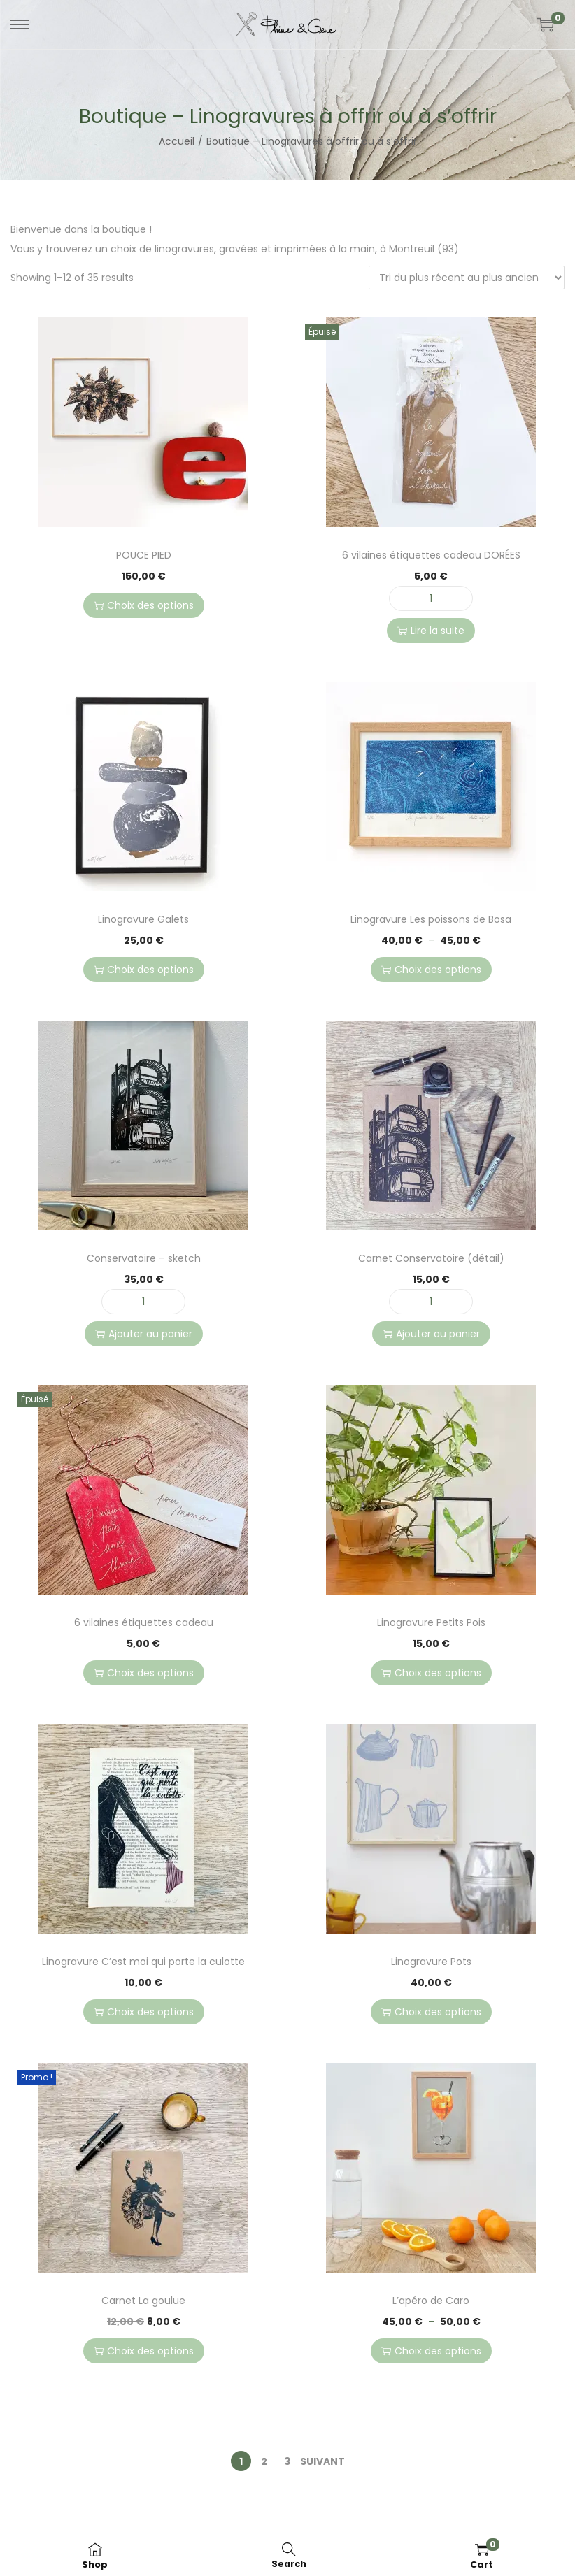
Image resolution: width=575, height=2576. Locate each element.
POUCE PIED (143, 555)
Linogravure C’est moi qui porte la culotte (143, 1962)
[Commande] (466, 277)
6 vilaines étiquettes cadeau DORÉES (431, 555)
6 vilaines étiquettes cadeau (143, 1622)
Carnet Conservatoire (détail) (431, 1258)
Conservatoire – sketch (144, 1258)
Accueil (176, 141)
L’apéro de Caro (430, 2301)
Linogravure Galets (143, 919)
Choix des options (144, 605)
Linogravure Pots (431, 1962)
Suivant (322, 2461)
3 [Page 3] (287, 2461)
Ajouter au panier (143, 1334)
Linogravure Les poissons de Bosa (430, 919)
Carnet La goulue (143, 2301)
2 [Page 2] (264, 2461)
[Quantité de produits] (431, 598)
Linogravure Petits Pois (431, 1622)
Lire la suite (430, 631)
